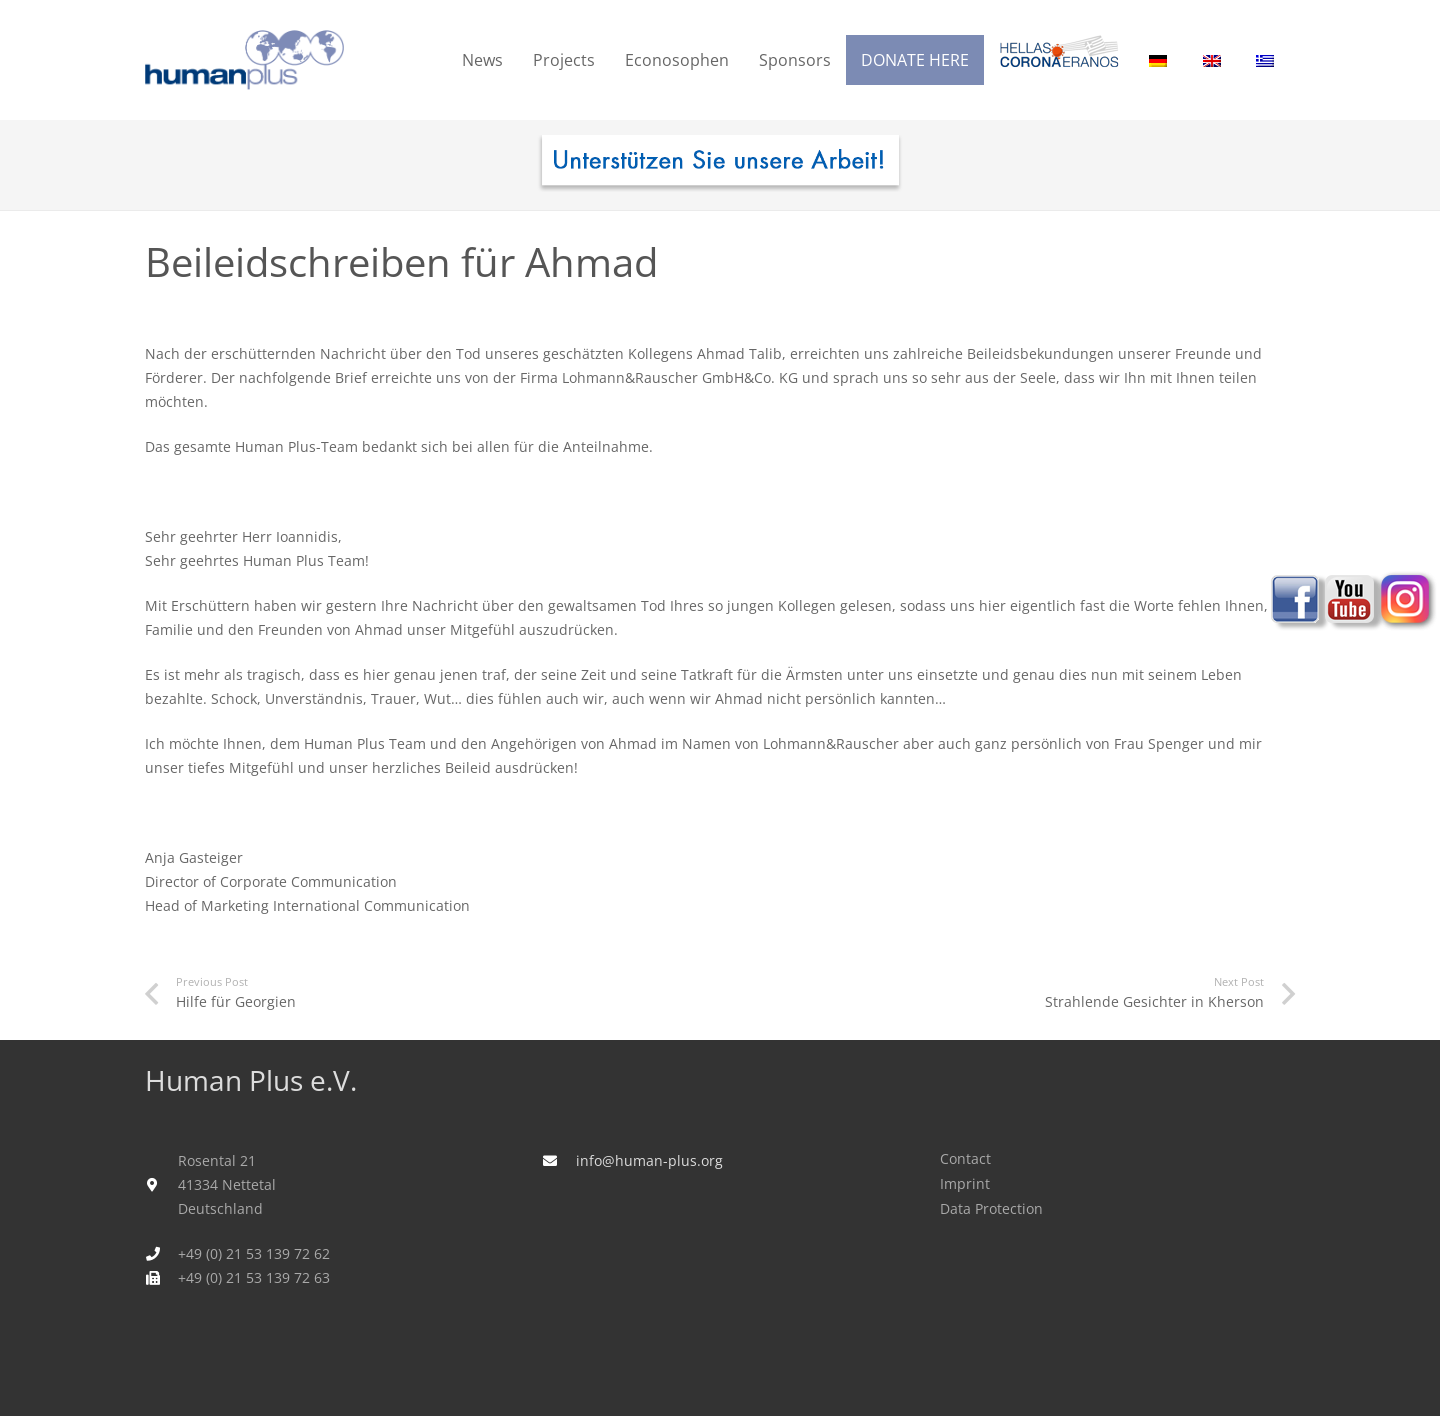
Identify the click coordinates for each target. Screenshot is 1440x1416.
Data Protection (991, 1208)
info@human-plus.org (649, 1160)
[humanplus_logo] (244, 60)
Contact (965, 1158)
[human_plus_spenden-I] (720, 165)
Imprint (965, 1183)
